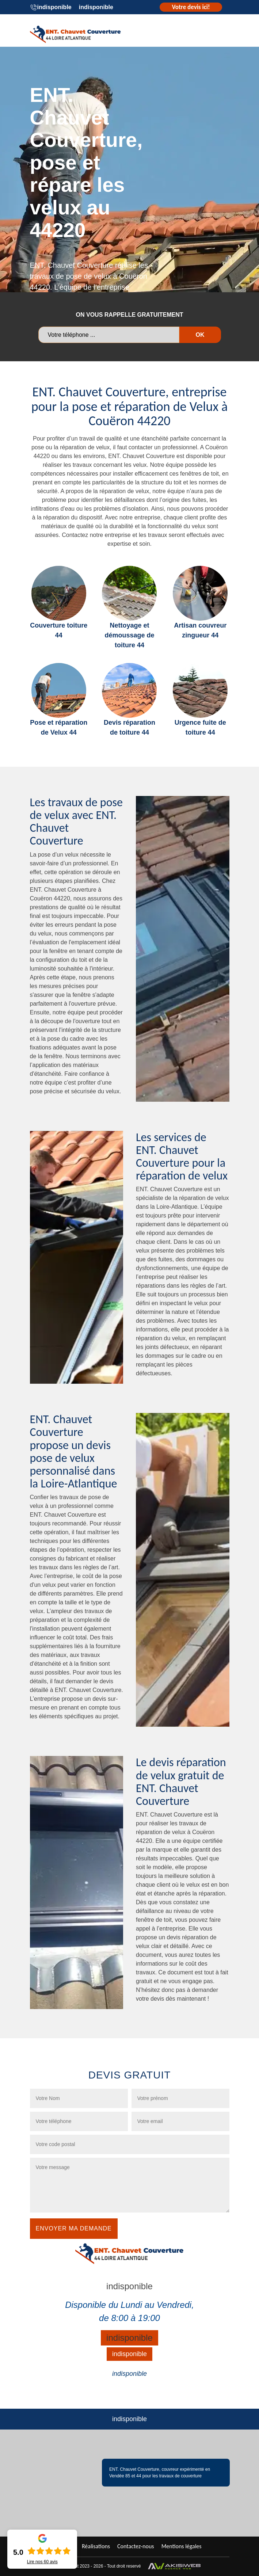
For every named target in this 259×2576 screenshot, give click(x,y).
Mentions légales (181, 2546)
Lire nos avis (42, 2561)
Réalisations (96, 2546)
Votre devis (191, 7)
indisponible (54, 7)
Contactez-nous (135, 2546)
